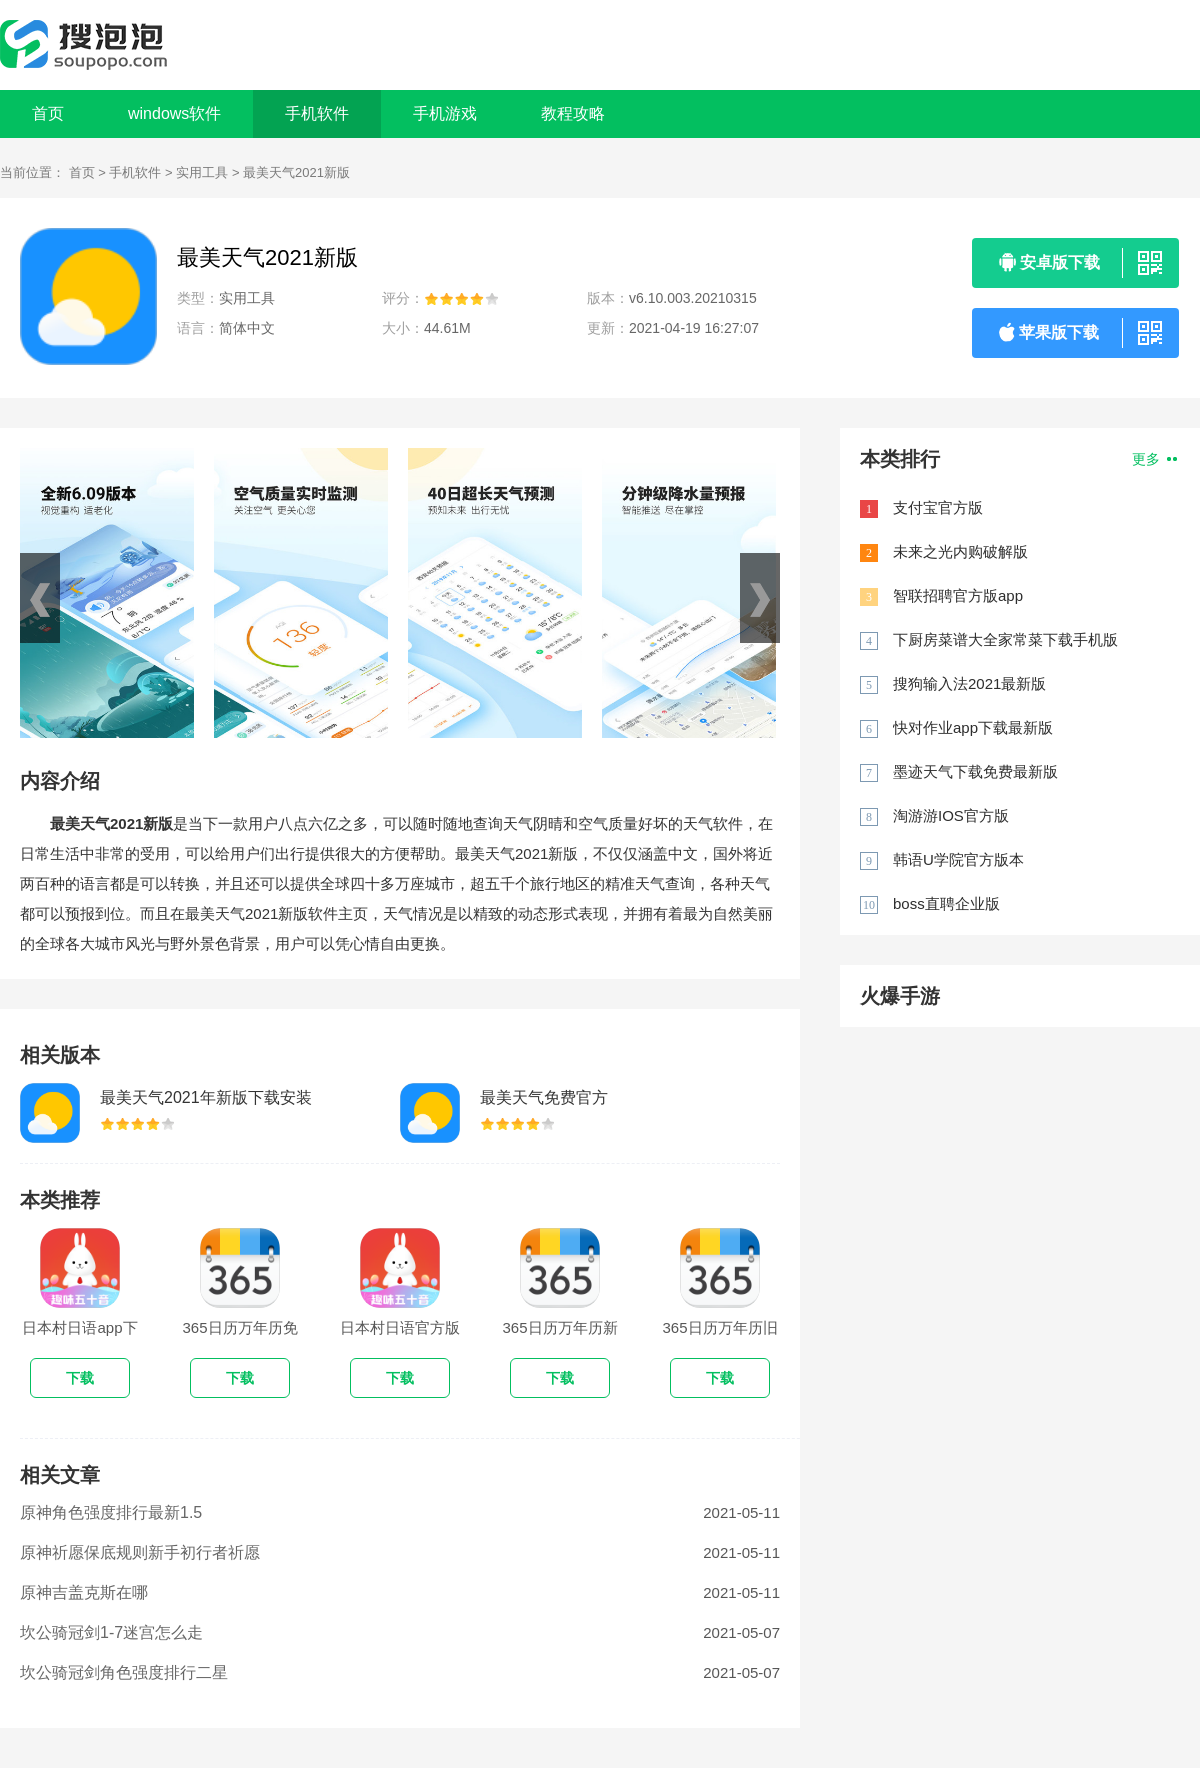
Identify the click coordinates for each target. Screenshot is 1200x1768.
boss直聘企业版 (946, 903)
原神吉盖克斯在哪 (84, 1592)
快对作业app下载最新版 (973, 727)
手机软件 (135, 172)
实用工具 (202, 172)
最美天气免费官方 (544, 1097)
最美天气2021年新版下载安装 (206, 1097)
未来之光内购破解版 (960, 551)
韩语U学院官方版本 (958, 859)
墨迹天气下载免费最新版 (975, 771)
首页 (48, 113)
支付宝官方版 (938, 507)
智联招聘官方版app (958, 595)
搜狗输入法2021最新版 (969, 683)
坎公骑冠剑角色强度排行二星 (124, 1672)
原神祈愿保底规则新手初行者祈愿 (140, 1552)
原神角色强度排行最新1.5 (111, 1512)
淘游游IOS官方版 (951, 815)
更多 (1154, 459)
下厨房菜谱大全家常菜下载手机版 (1005, 639)
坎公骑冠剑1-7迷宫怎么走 (111, 1632)
